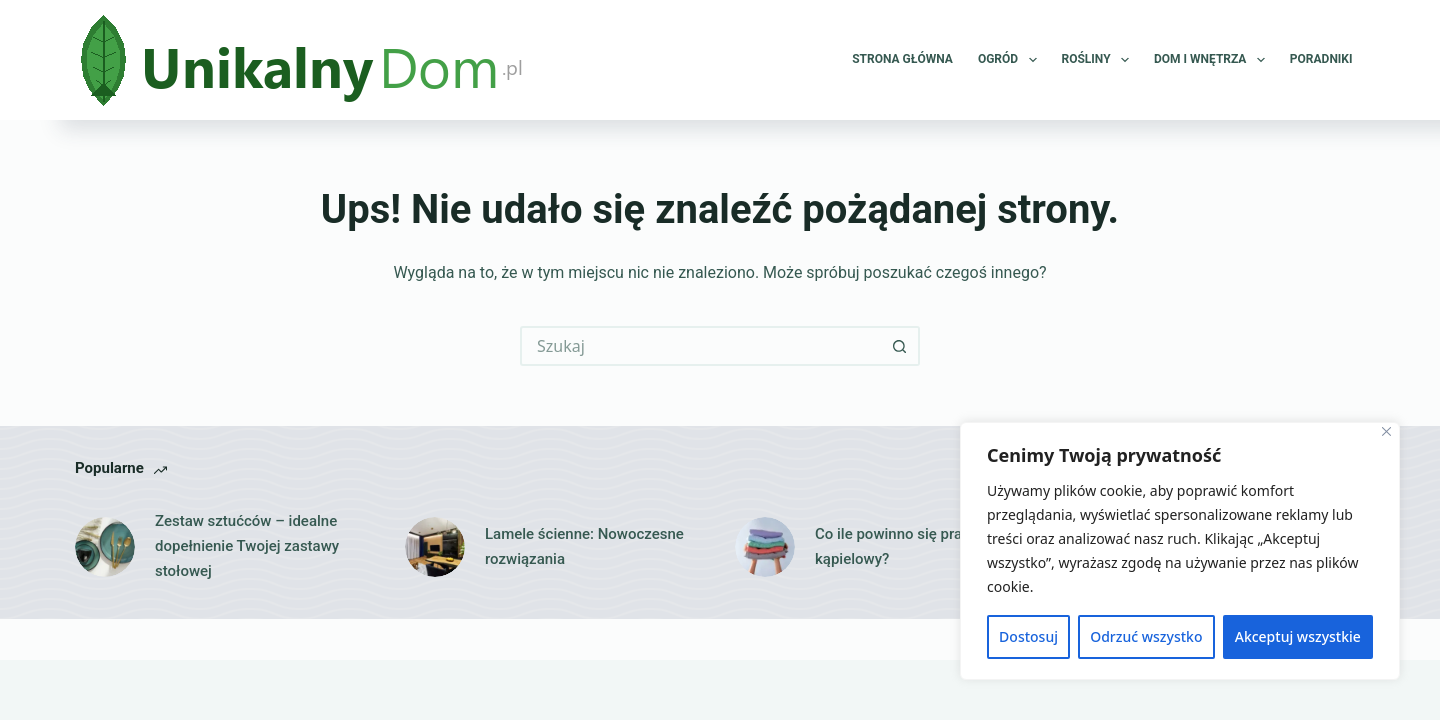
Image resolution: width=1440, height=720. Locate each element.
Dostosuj (1028, 636)
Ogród (1011, 60)
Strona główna (902, 59)
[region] (1180, 551)
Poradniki (1321, 59)
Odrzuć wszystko (1146, 636)
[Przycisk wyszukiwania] (900, 346)
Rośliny (1099, 60)
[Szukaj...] (700, 346)
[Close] (1386, 431)
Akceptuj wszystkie (1298, 636)
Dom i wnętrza (1213, 60)
